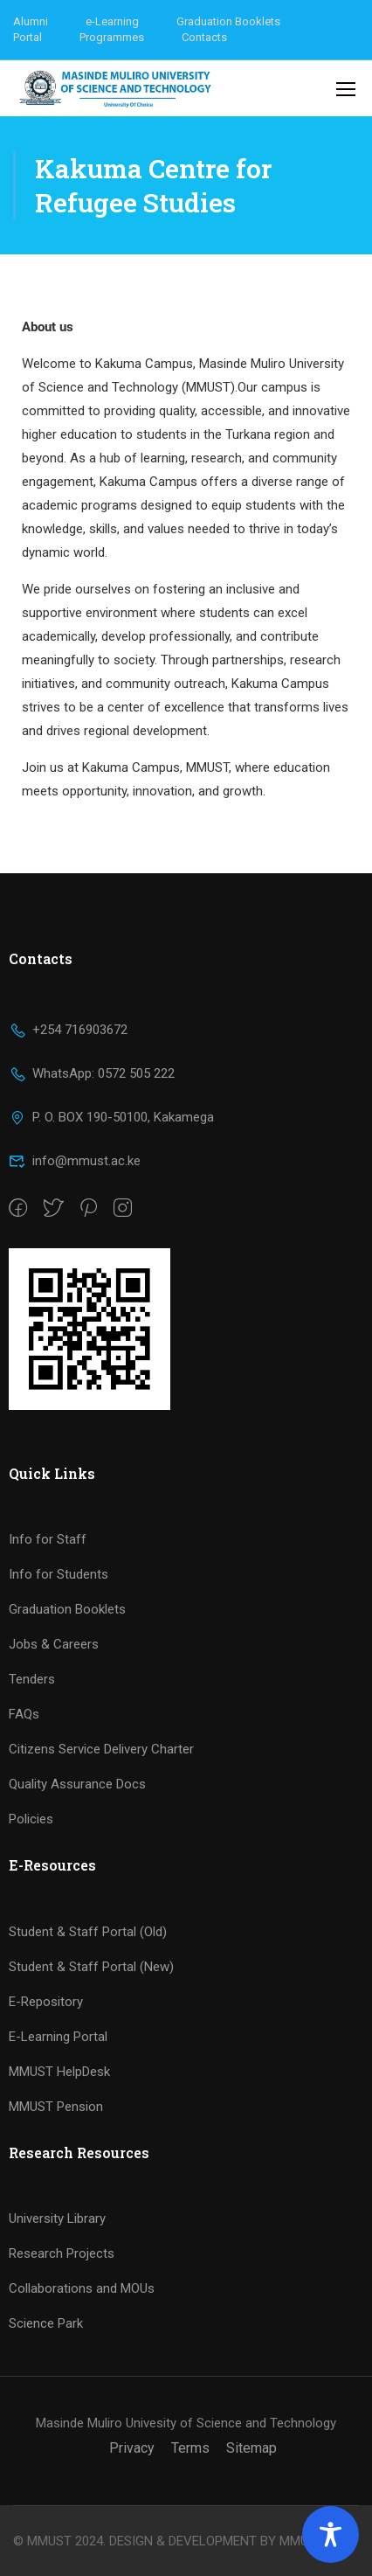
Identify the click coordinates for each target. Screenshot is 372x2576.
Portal (27, 37)
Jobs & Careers (54, 1644)
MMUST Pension (56, 2106)
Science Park (46, 2323)
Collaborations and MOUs (82, 2288)
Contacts (204, 37)
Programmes (111, 37)
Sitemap (251, 2448)
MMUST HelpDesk (59, 2072)
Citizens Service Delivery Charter (101, 1749)
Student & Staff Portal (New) (91, 1967)
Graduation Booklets (228, 21)
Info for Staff (47, 1539)
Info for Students (58, 1574)
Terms (190, 2448)
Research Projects (61, 2253)
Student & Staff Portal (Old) (88, 1932)
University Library (57, 2218)
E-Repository (46, 2002)
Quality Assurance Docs (77, 1784)
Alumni (30, 21)
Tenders (32, 1679)
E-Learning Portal (58, 2037)
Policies (31, 1819)
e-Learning (112, 21)
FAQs (24, 1714)
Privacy (132, 2448)
